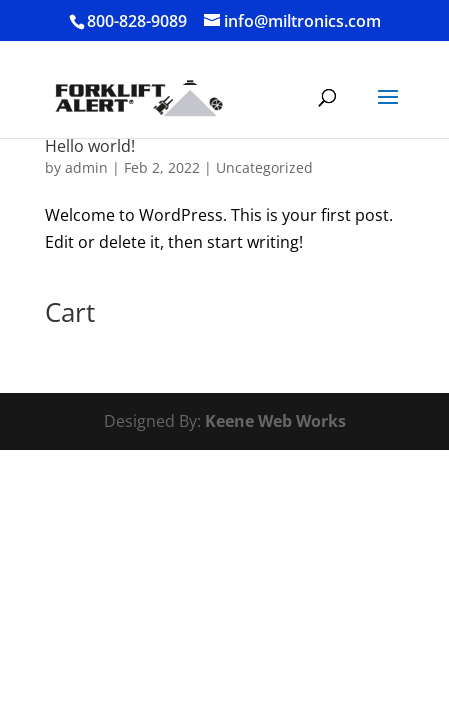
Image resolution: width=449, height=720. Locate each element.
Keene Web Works (275, 421)
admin (86, 167)
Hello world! (90, 146)
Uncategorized (264, 167)
